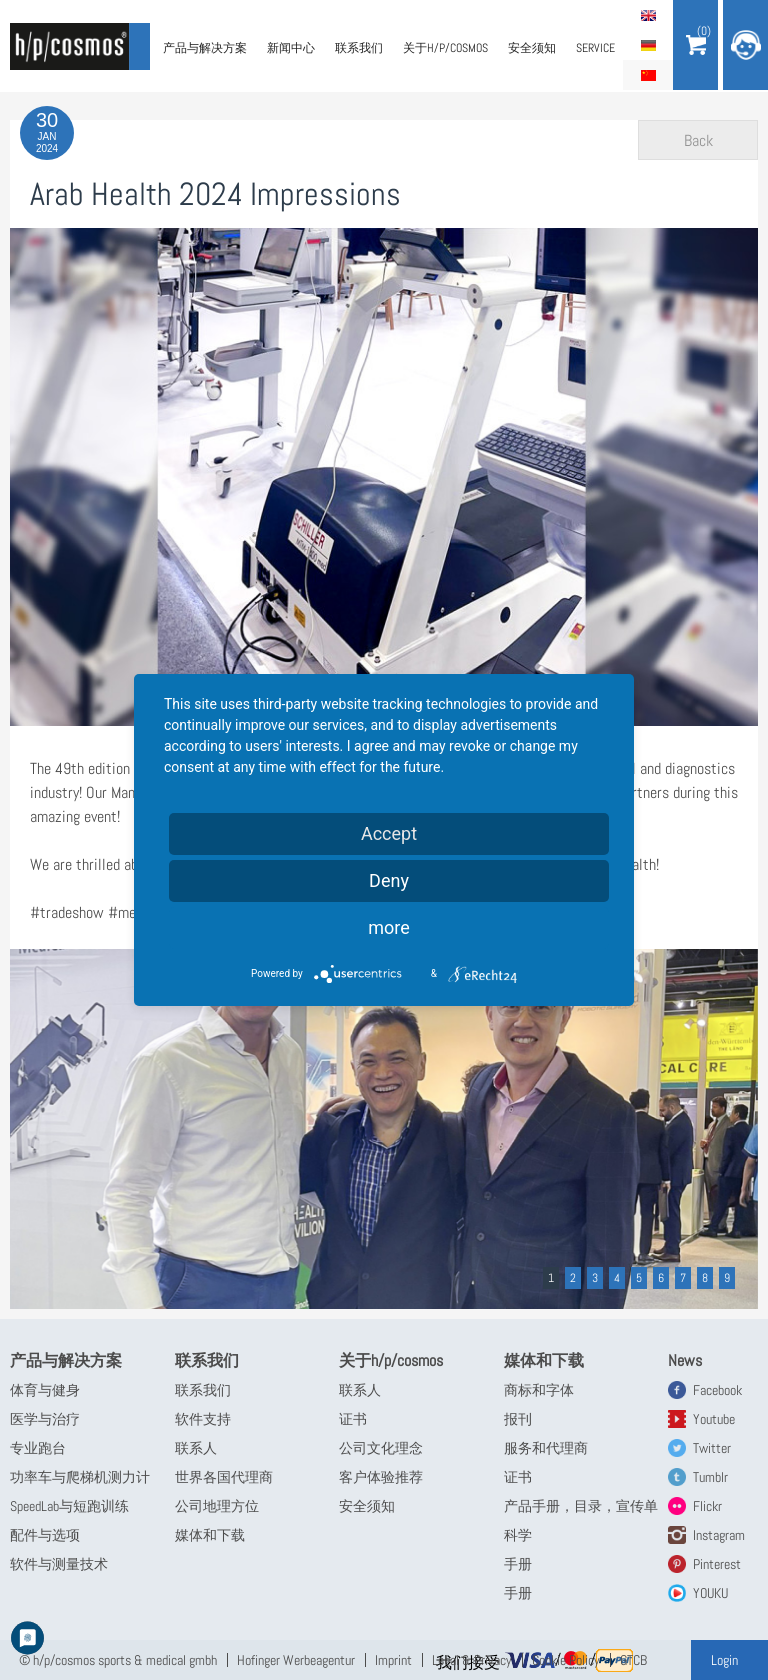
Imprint (393, 1660)
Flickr (707, 1506)
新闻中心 (291, 48)
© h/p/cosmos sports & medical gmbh (118, 1660)
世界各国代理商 (224, 1477)
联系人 (196, 1448)
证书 (353, 1419)
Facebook (717, 1390)
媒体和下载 (210, 1535)
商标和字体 (539, 1390)
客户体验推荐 (381, 1477)
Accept (389, 833)
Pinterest (717, 1564)
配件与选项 (45, 1535)
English (648, 15)
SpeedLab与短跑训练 (69, 1506)
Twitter (712, 1448)
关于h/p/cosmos (445, 48)
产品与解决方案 (205, 48)
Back (698, 140)
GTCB (633, 1660)
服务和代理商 (546, 1448)
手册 (518, 1564)
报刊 (518, 1419)
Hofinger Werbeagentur (296, 1660)
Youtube (714, 1419)
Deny (389, 880)
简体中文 (648, 75)
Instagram (719, 1535)
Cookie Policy (566, 1660)
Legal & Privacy (472, 1660)
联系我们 (359, 48)
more (389, 927)
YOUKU (710, 1593)
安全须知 (532, 48)
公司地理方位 (217, 1506)
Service (595, 48)
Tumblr (710, 1477)
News (685, 1360)
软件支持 (203, 1419)
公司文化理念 (381, 1448)
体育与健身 (45, 1390)
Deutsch (648, 45)
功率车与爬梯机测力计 (80, 1477)
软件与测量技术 (59, 1564)
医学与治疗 (45, 1419)
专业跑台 (38, 1448)
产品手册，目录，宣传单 (581, 1506)
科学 (518, 1535)
